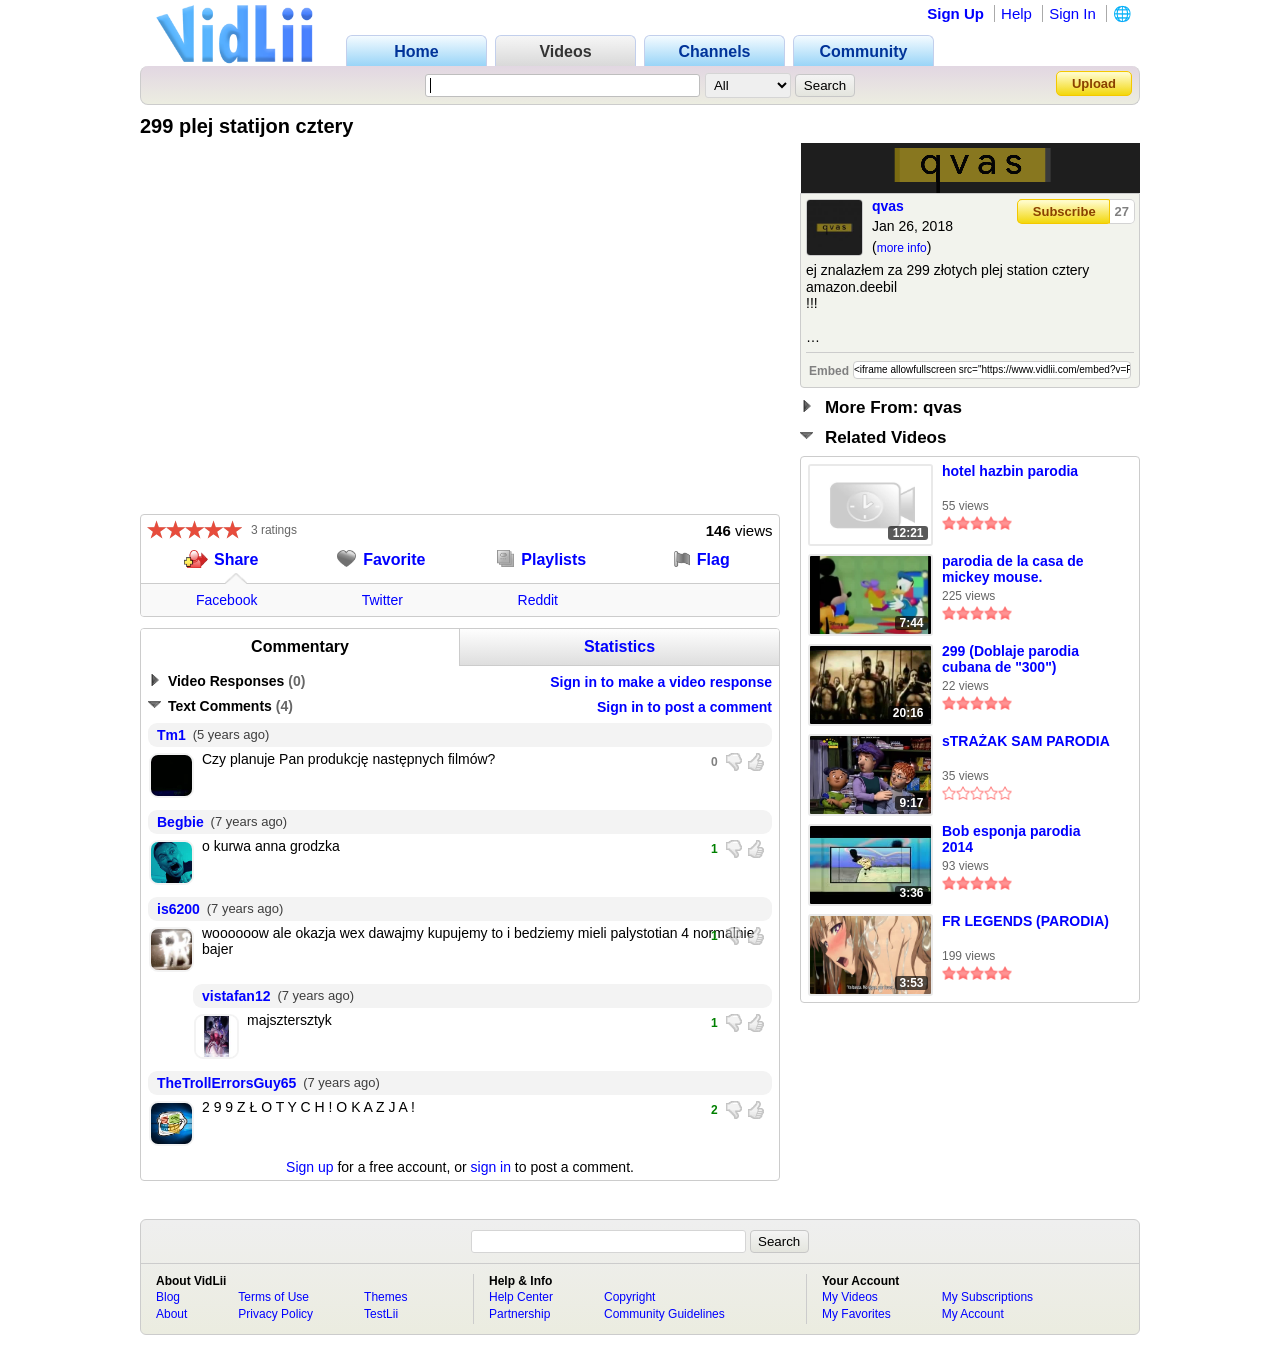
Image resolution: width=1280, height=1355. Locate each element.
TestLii (381, 1314)
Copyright (629, 1297)
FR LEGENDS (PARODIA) (1025, 921)
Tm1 (171, 735)
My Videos (850, 1297)
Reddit (538, 600)
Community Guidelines (664, 1314)
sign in (491, 1167)
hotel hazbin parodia (1010, 471)
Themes (385, 1297)
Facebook (226, 600)
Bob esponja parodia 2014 (1011, 839)
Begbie (180, 822)
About (171, 1314)
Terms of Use (273, 1297)
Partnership (519, 1314)
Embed (829, 371)
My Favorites (856, 1314)
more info (902, 248)
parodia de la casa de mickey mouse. (1013, 569)
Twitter (382, 600)
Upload (1094, 83)
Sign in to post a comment (684, 707)
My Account (973, 1314)
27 (1122, 211)
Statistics (619, 646)
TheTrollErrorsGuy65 (226, 1083)
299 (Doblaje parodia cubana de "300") (1010, 659)
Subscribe (1064, 211)
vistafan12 (236, 996)
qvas (888, 206)
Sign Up (955, 13)
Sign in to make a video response (661, 682)
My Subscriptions (987, 1297)
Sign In (1072, 13)
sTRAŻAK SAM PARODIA (1026, 741)
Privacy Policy (275, 1314)
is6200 (178, 909)
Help (1016, 13)
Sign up (309, 1167)
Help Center (521, 1297)
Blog (168, 1297)
